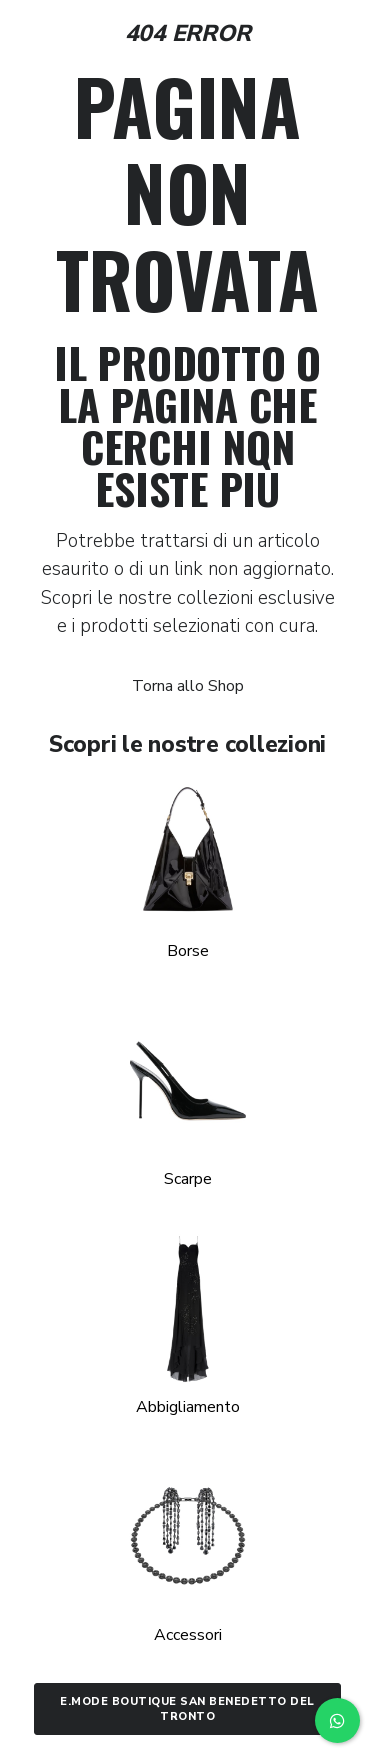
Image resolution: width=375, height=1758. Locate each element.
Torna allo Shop (188, 686)
